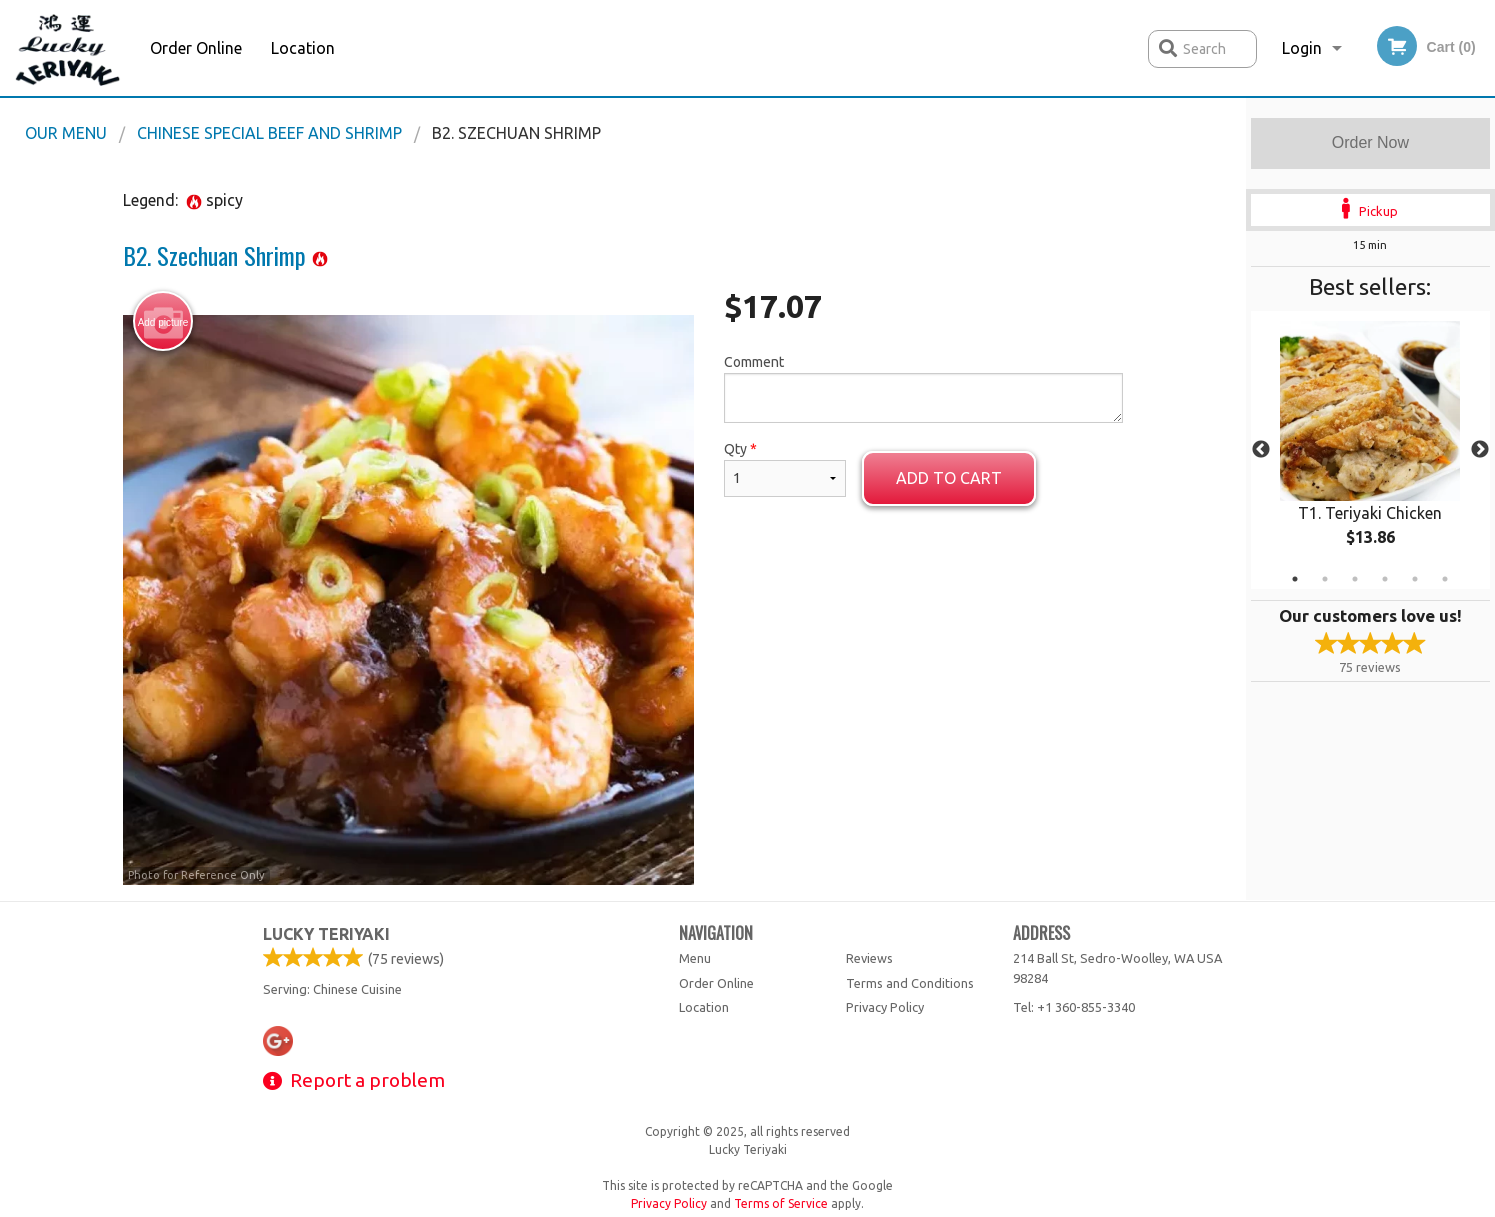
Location (303, 48)
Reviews (869, 958)
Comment (923, 388)
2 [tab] (1325, 579)
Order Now (1370, 142)
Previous (1261, 450)
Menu (695, 958)
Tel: (1074, 1007)
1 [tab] (1295, 579)
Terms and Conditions (910, 983)
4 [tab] (1385, 579)
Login (1302, 48)
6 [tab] (1445, 579)
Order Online (196, 48)
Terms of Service (781, 1203)
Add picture (163, 322)
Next (1480, 450)
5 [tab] (1415, 579)
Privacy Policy (885, 1007)
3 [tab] (1355, 579)
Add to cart (949, 478)
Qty (785, 469)
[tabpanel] (1370, 450)
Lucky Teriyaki (326, 934)
